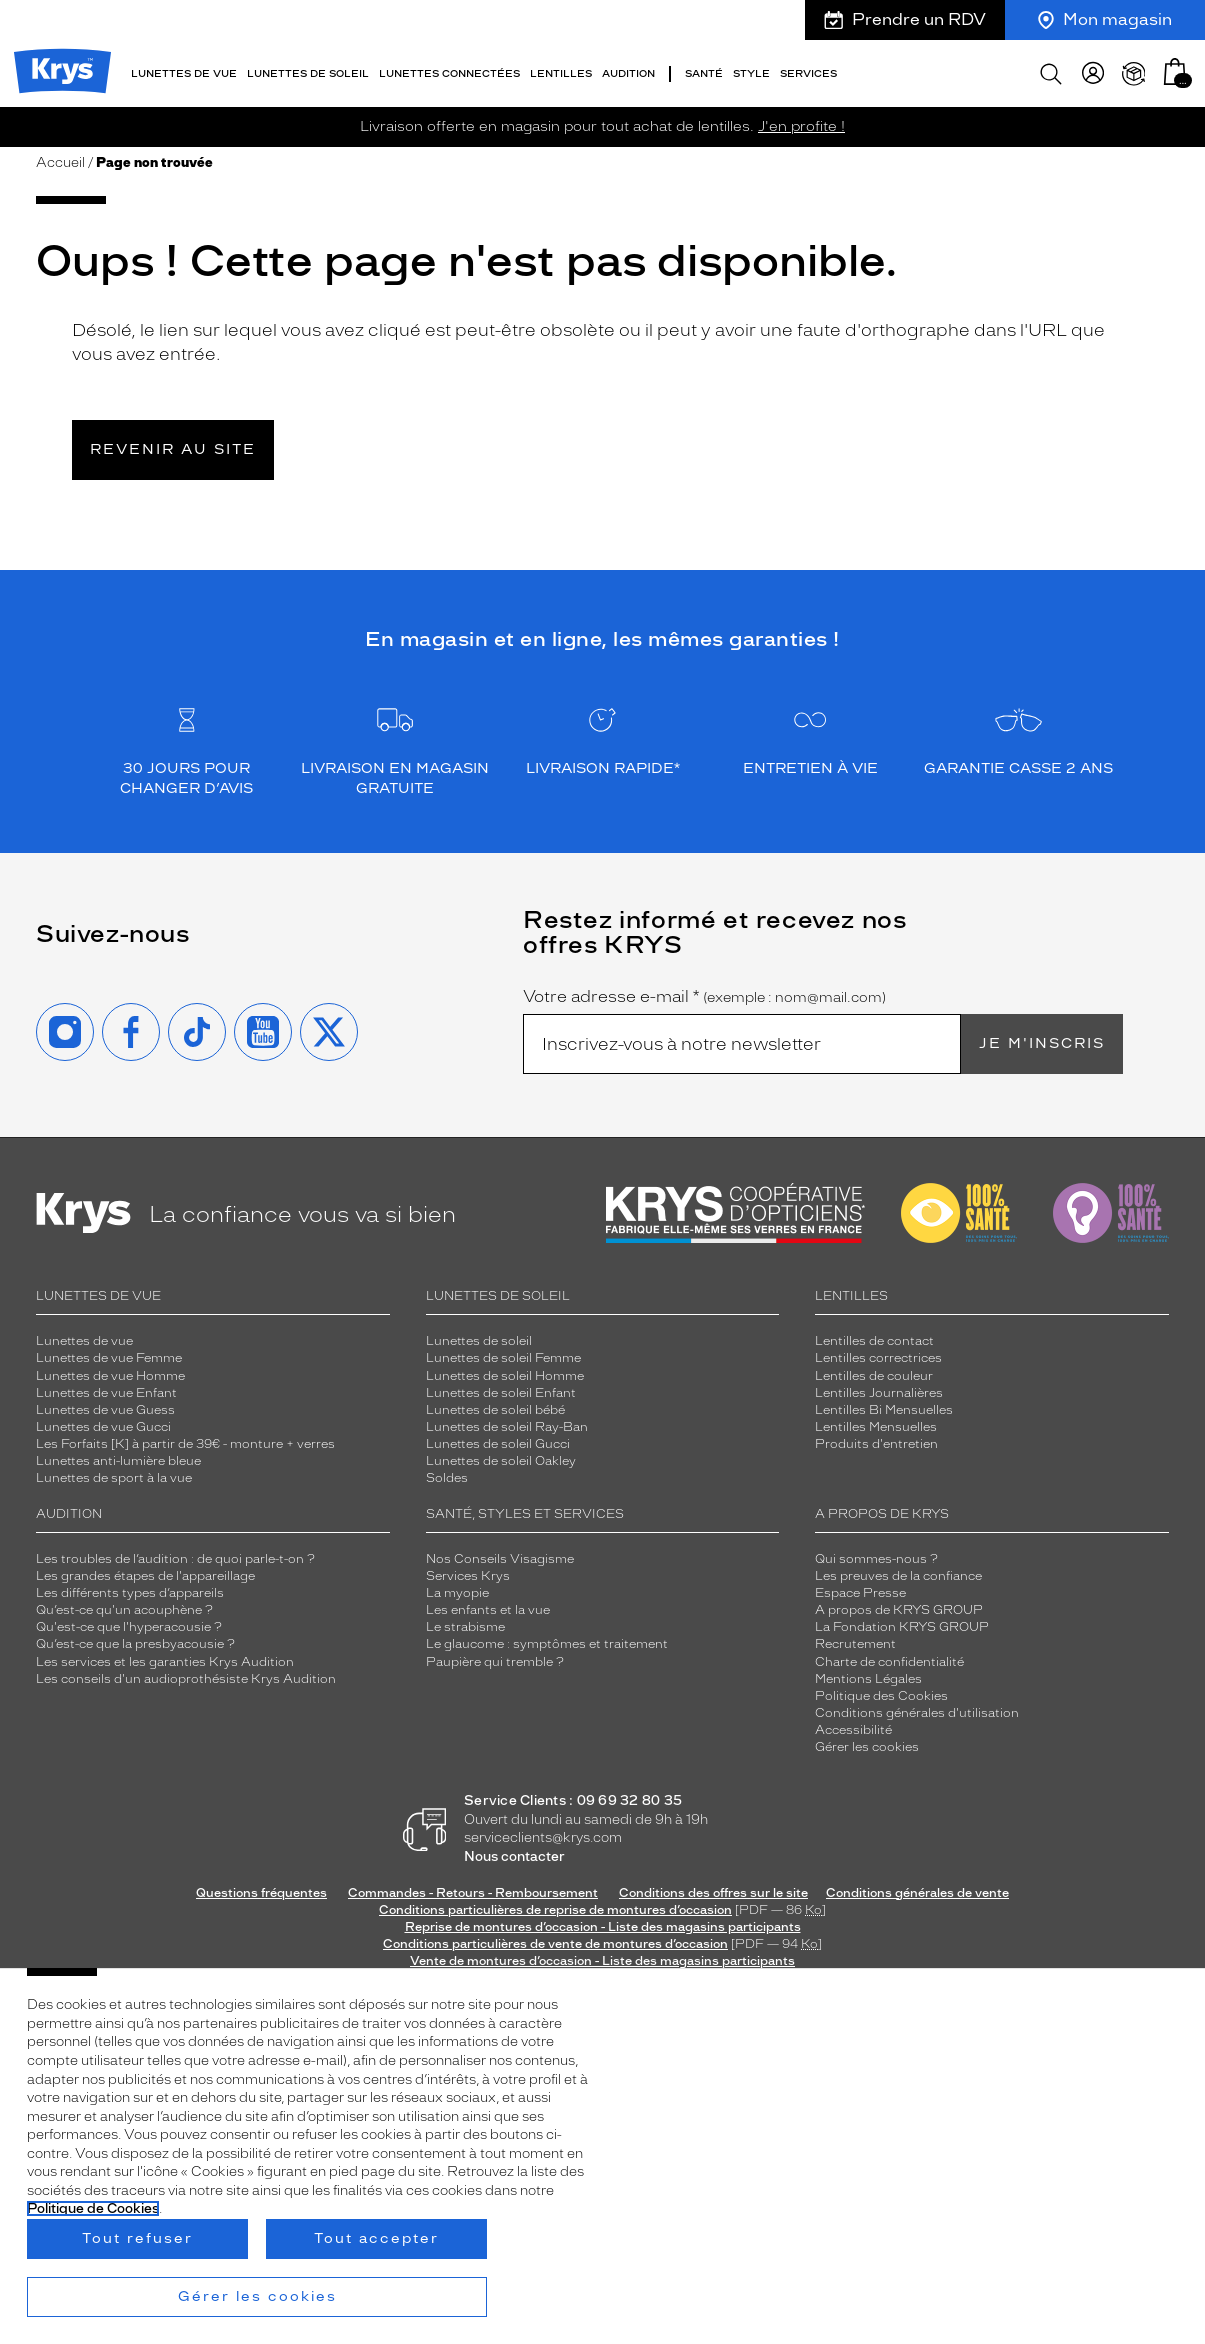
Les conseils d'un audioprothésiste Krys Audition (186, 1672)
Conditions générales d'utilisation (917, 1706)
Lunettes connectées (449, 69)
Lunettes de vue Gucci (103, 1420)
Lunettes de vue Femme (109, 1351)
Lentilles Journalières (879, 1386)
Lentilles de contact (874, 1334)
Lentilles (561, 69)
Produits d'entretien (876, 1437)
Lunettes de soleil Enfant (501, 1386)
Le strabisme (465, 1620)
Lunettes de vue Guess (105, 1403)
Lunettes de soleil (308, 69)
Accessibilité (853, 1723)
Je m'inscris (1042, 1036)
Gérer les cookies (867, 1740)
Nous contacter (514, 1849)
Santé (704, 69)
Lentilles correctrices (878, 1351)
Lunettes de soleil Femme (503, 1351)
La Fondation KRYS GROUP (902, 1620)
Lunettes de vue (184, 69)
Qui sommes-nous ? (876, 1552)
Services (808, 69)
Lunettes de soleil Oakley (501, 1454)
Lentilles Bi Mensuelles (884, 1403)
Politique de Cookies (93, 2208)
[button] (1175, 67)
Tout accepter (376, 2238)
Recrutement (855, 1637)
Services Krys (468, 1569)
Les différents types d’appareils (130, 1586)
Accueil (60, 155)
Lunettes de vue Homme (110, 1368)
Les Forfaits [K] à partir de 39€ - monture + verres (185, 1437)
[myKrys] (1093, 70)
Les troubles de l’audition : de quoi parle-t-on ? (175, 1552)
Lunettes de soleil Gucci (498, 1437)
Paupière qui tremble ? (495, 1654)
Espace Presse (860, 1586)
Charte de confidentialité (889, 1654)
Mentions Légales (868, 1672)
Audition (628, 69)
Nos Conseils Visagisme (500, 1552)
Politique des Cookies (881, 1689)
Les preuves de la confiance (898, 1569)
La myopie (457, 1586)
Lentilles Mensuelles (876, 1420)
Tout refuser (137, 2238)
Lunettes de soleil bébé (495, 1403)
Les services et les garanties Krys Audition (165, 1654)
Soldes (447, 1471)
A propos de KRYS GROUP (899, 1603)
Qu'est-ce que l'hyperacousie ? (129, 1620)
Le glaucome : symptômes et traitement (547, 1637)
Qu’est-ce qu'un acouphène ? (124, 1603)
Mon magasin (1105, 19)
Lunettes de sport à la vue (114, 1471)
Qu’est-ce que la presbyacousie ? (135, 1637)
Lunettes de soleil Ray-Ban (507, 1420)
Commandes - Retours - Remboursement (473, 1886)
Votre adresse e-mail (704, 990)
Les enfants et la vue (488, 1603)
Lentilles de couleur (874, 1368)
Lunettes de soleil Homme (505, 1368)
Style (751, 69)
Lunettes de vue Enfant (106, 1386)
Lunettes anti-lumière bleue (118, 1454)
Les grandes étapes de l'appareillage (145, 1569)
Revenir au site (173, 442)
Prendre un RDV (905, 19)
